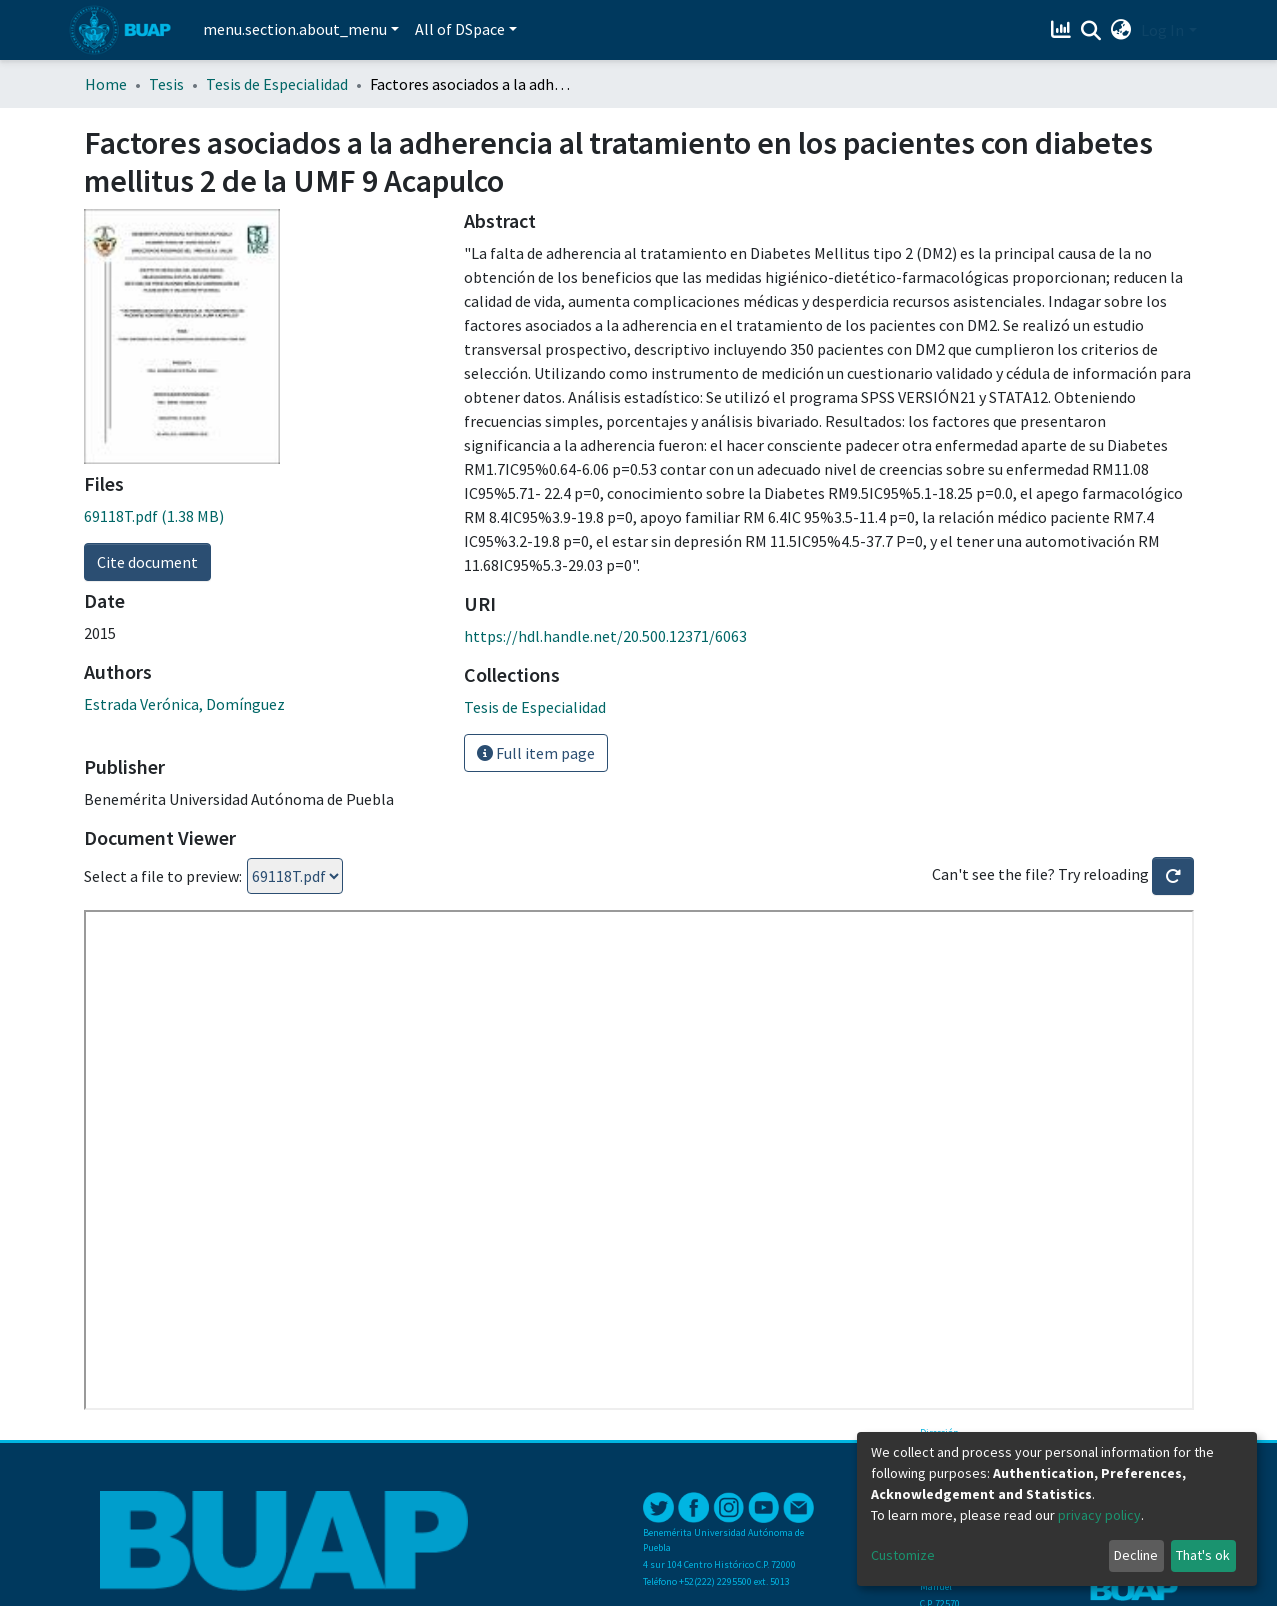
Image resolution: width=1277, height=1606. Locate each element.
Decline (1136, 1555)
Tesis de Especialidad (277, 84)
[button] (1120, 30)
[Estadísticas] (1062, 30)
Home (106, 84)
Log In (1162, 30)
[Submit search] (1090, 31)
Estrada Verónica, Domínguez (184, 704)
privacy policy (1099, 1515)
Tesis (166, 84)
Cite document (147, 562)
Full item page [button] (536, 753)
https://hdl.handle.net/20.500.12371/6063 (605, 636)
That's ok (1203, 1555)
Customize (903, 1555)
